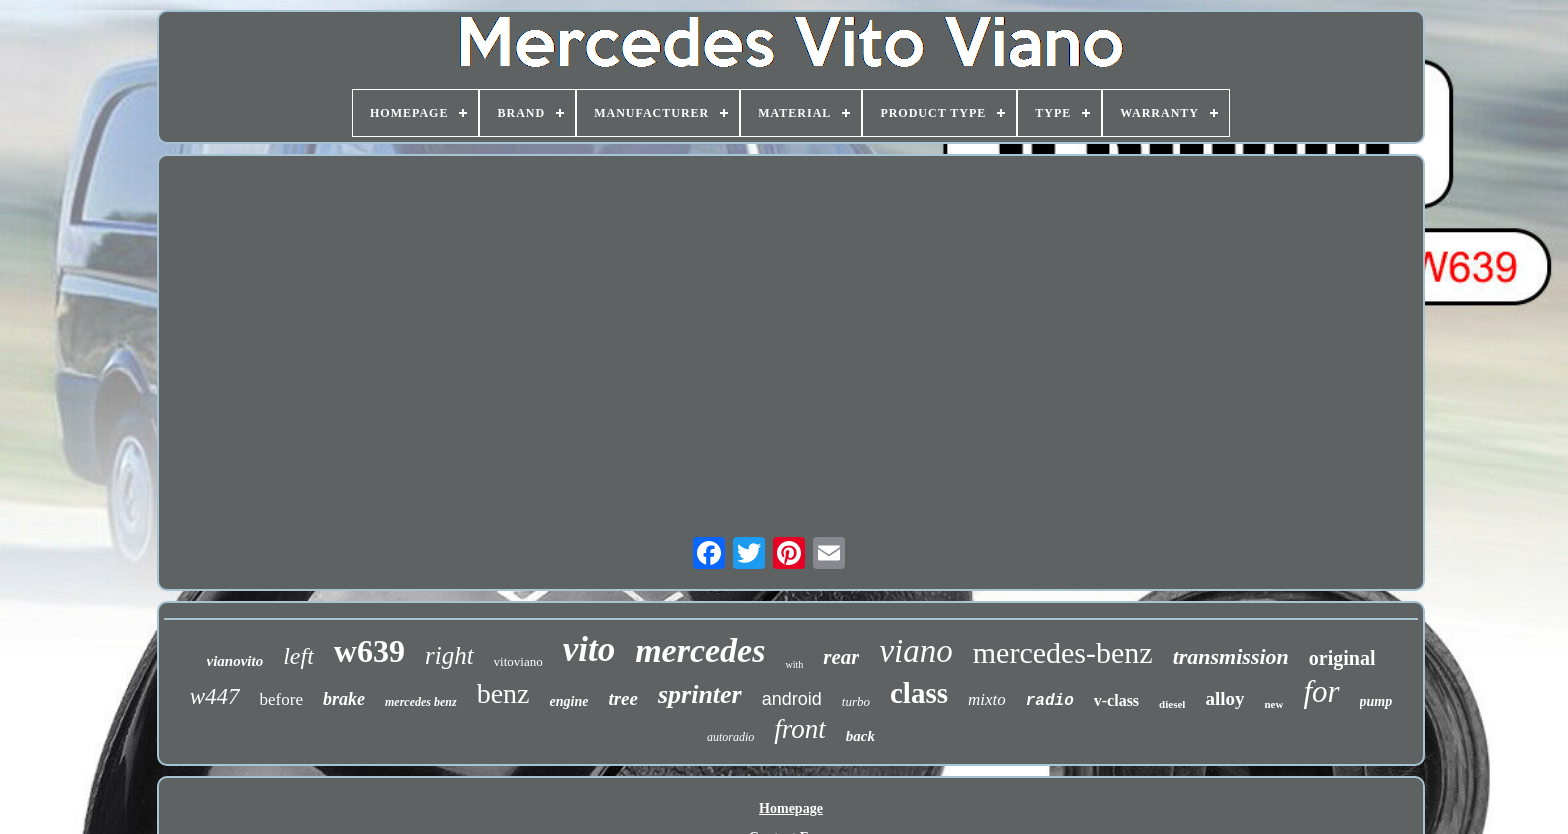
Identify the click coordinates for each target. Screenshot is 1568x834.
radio (1050, 701)
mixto (987, 699)
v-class (1116, 700)
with (794, 664)
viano (915, 651)
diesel (1172, 704)
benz (503, 693)
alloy (1224, 698)
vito (589, 649)
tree (623, 698)
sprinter (700, 694)
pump (1376, 701)
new (1273, 704)
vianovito (235, 661)
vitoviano (518, 661)
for (1321, 691)
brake (344, 699)
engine (569, 701)
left (298, 656)
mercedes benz (421, 702)
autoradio (730, 737)
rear (841, 657)
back (860, 736)
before (281, 699)
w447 (215, 696)
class (919, 693)
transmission (1231, 656)
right (449, 655)
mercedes (700, 650)
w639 (369, 651)
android (792, 699)
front (800, 729)
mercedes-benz (1063, 652)
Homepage (791, 808)
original (1342, 658)
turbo (856, 701)
